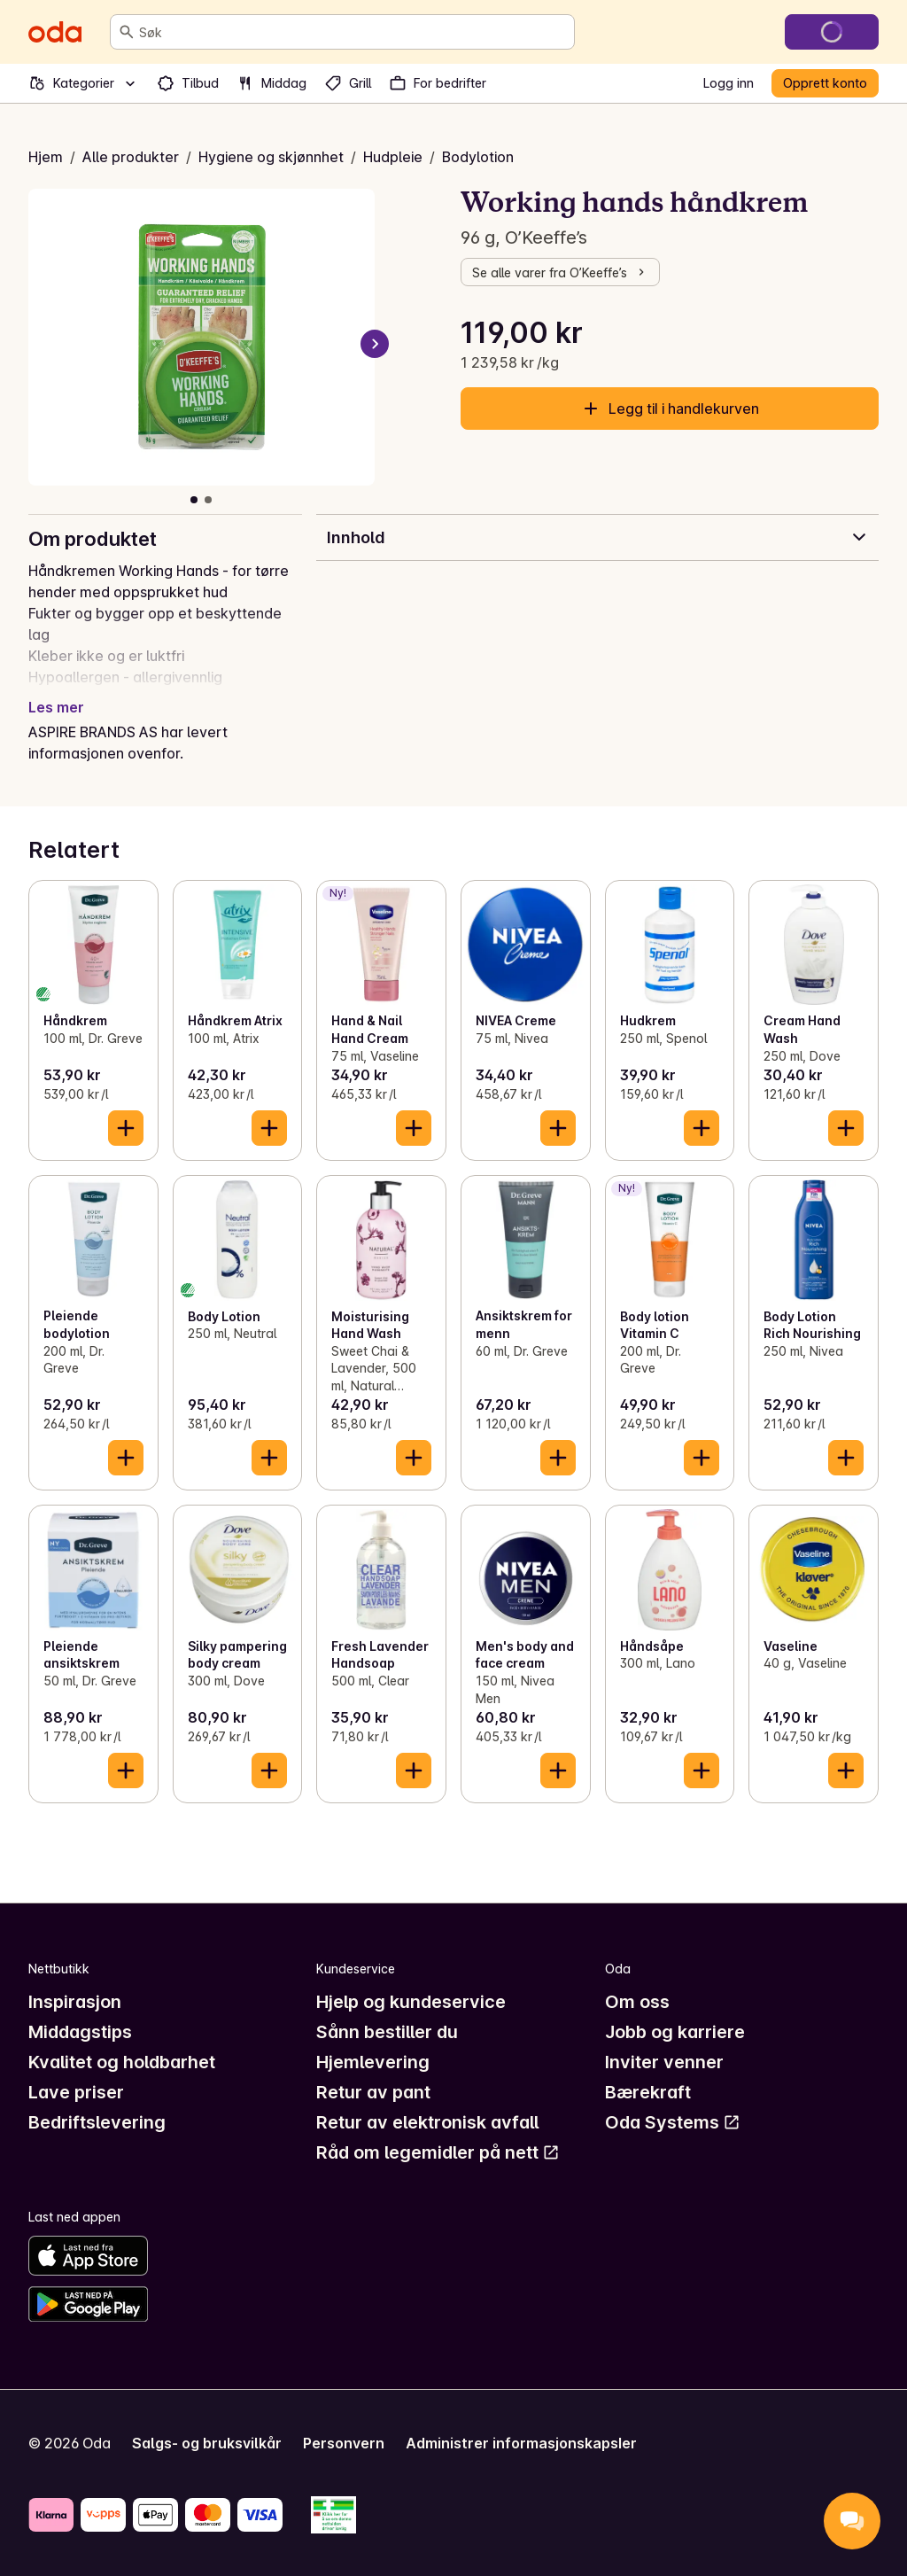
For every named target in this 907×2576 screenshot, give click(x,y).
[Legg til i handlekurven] (125, 1128)
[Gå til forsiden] (54, 32)
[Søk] (127, 32)
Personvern (343, 2443)
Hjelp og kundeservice (411, 2001)
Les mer (56, 707)
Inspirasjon (74, 2001)
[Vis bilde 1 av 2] (194, 499)
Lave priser (76, 2092)
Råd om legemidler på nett (438, 2152)
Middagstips (80, 2032)
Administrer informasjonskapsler (521, 2443)
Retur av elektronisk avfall (427, 2122)
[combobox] (353, 32)
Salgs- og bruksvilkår (207, 2443)
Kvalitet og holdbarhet (121, 2062)
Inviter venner (664, 2062)
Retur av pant (373, 2092)
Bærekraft (648, 2092)
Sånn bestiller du (387, 2032)
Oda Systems (672, 2122)
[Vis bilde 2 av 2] (208, 499)
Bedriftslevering (97, 2122)
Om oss (637, 2001)
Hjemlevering (373, 2062)
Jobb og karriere (675, 2032)
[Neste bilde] (374, 344)
